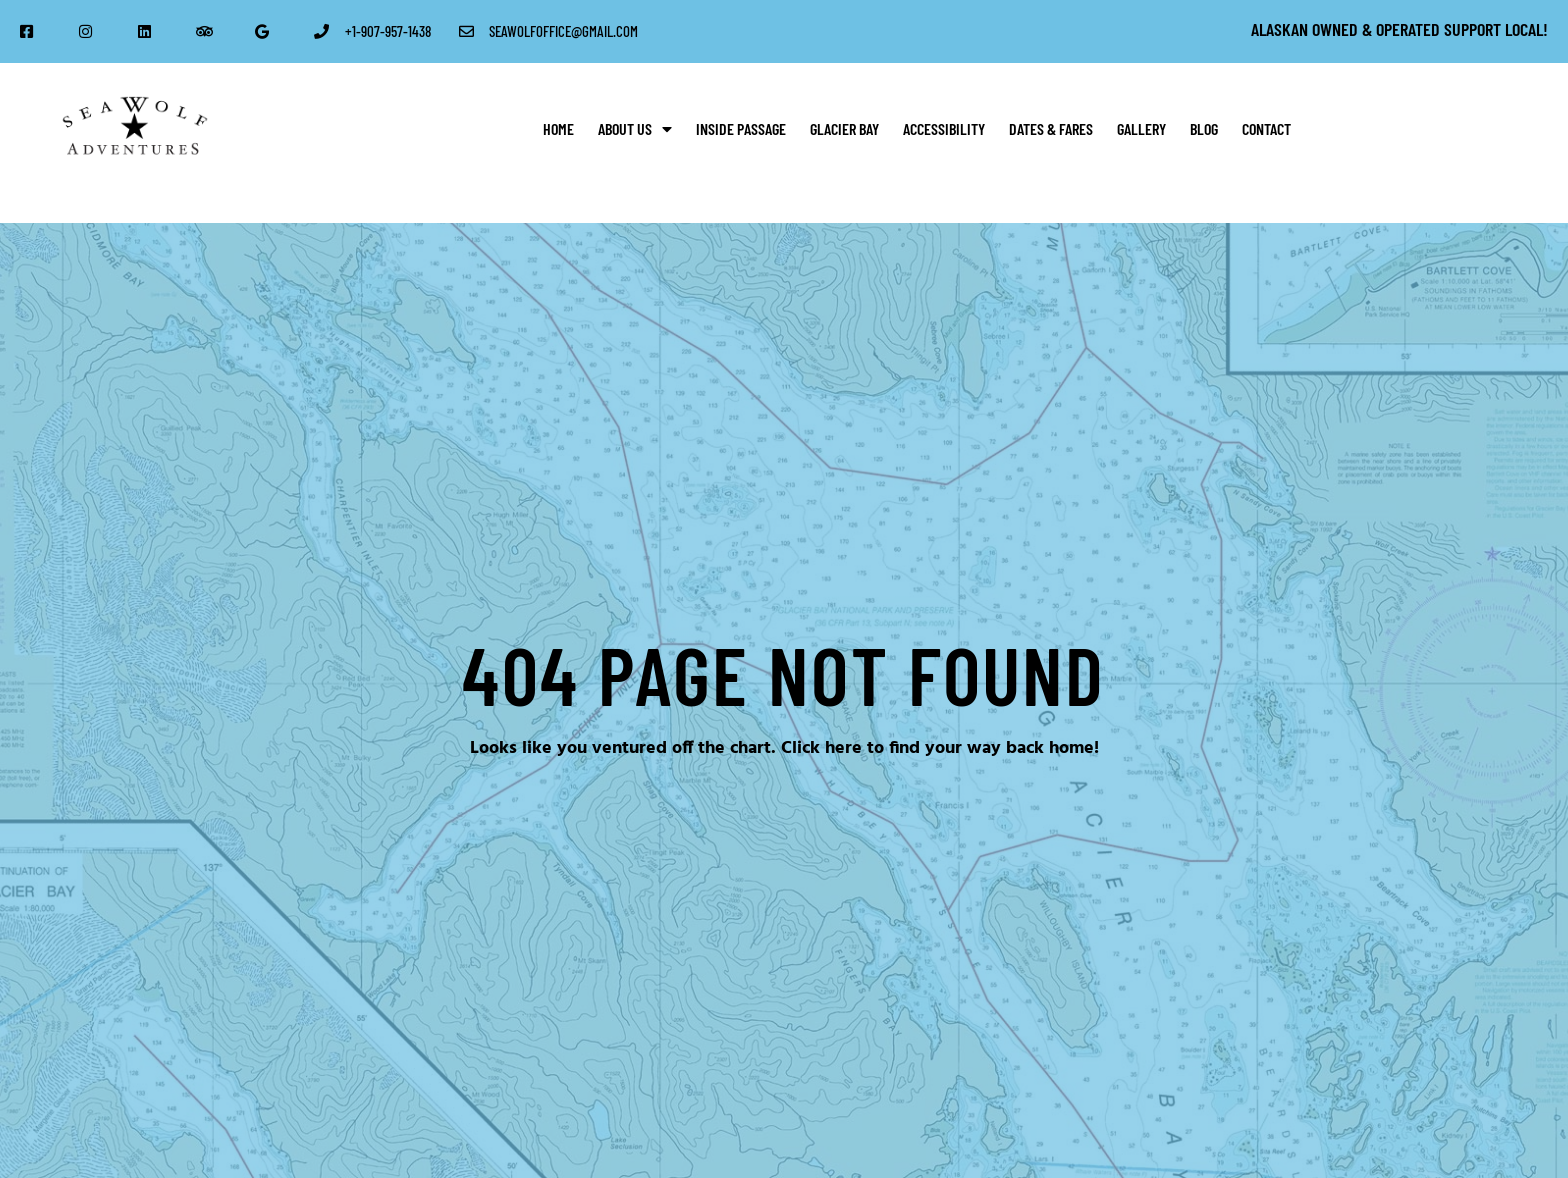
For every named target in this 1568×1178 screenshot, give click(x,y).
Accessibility (944, 128)
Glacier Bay (844, 128)
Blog (1204, 128)
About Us (635, 129)
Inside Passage (741, 128)
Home (558, 128)
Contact (1266, 128)
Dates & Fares (1051, 128)
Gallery (1141, 128)
